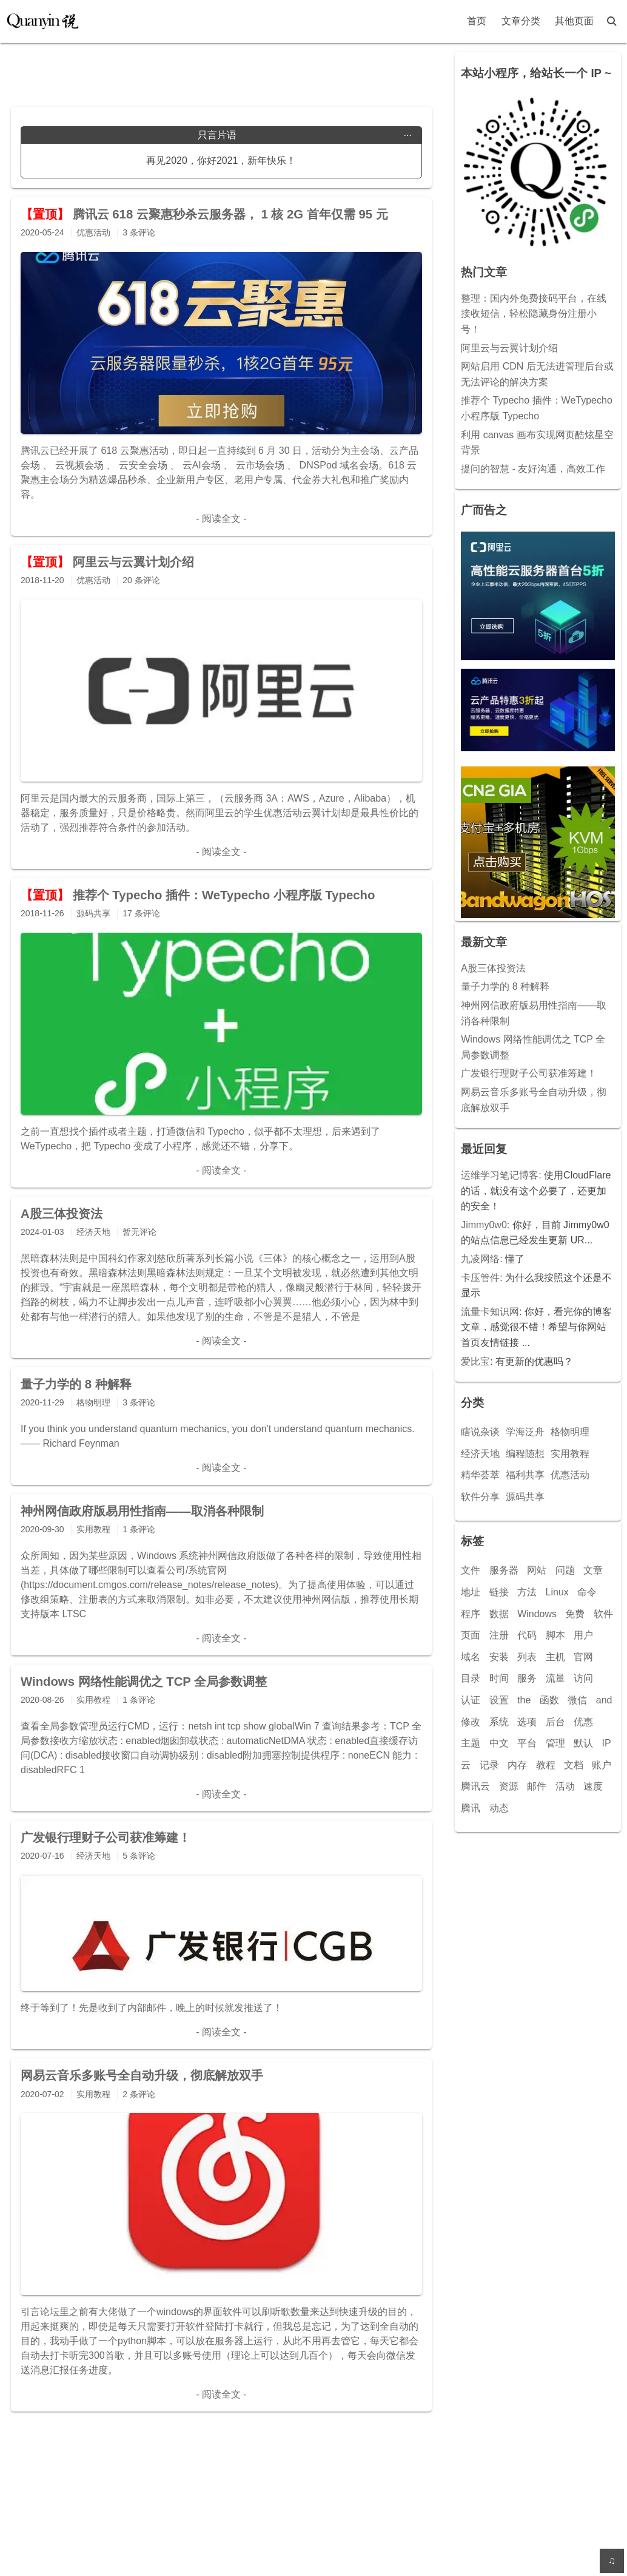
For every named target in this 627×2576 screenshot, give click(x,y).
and (604, 1700)
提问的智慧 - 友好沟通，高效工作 (533, 469)
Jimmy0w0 (484, 1225)
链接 (499, 1592)
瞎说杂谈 (480, 1432)
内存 (517, 1765)
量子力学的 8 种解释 (505, 986)
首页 (476, 21)
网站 (536, 1570)
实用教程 (570, 1454)
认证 (470, 1700)
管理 (555, 1743)
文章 (593, 1570)
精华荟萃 (480, 1475)
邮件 (536, 1786)
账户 (601, 1765)
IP (606, 1743)
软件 (603, 1614)
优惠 (583, 1722)
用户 (583, 1635)
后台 (555, 1722)
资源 (508, 1786)
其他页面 (574, 21)
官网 (583, 1657)
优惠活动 (570, 1475)
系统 (499, 1722)
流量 (555, 1678)
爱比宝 (475, 1361)
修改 (470, 1722)
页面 (470, 1635)
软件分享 (480, 1497)
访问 (583, 1678)
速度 (593, 1786)
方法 (527, 1592)
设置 (499, 1700)
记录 (489, 1765)
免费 (575, 1614)
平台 (527, 1743)
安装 (499, 1657)
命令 (587, 1592)
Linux (557, 1592)
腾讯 (470, 1808)
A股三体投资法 (493, 968)
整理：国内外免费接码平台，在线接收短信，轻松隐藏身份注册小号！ (533, 313)
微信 (577, 1700)
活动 (565, 1786)
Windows (537, 1614)
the (524, 1700)
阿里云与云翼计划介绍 (509, 348)
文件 (470, 1570)
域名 (470, 1657)
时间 (499, 1678)
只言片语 (305, 135)
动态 (499, 1808)
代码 (527, 1635)
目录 (470, 1678)
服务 (527, 1678)
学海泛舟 (525, 1432)
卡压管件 (480, 1278)
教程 (545, 1765)
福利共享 (525, 1475)
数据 (499, 1614)
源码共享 (525, 1497)
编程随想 (525, 1454)
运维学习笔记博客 (499, 1175)
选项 (527, 1722)
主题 (470, 1743)
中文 (499, 1743)
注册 (499, 1635)
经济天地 (480, 1454)
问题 (565, 1570)
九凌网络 (480, 1259)
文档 (573, 1765)
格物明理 (570, 1432)
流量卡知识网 (490, 1312)
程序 (470, 1614)
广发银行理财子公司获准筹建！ (529, 1073)
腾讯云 (475, 1786)
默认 (583, 1743)
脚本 (555, 1635)
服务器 (503, 1570)
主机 (555, 1657)
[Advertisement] (221, 70)
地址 (470, 1592)
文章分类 (520, 21)
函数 (549, 1700)
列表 (527, 1657)
